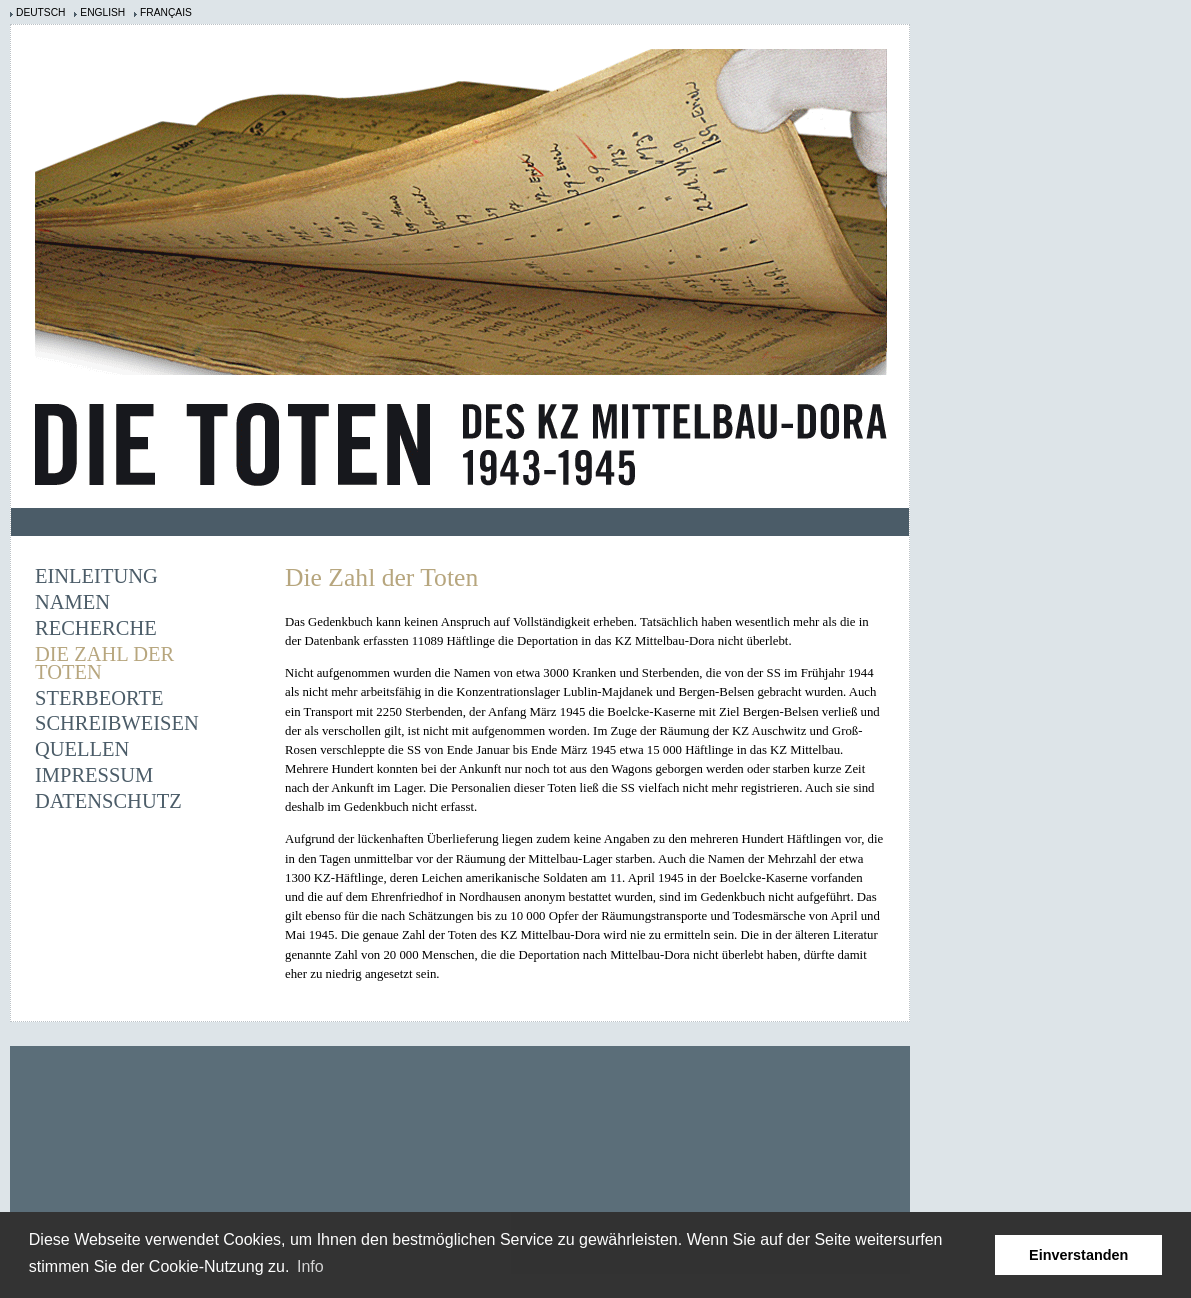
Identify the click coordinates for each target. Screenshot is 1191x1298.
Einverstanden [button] (1078, 1255)
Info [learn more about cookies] (310, 1266)
